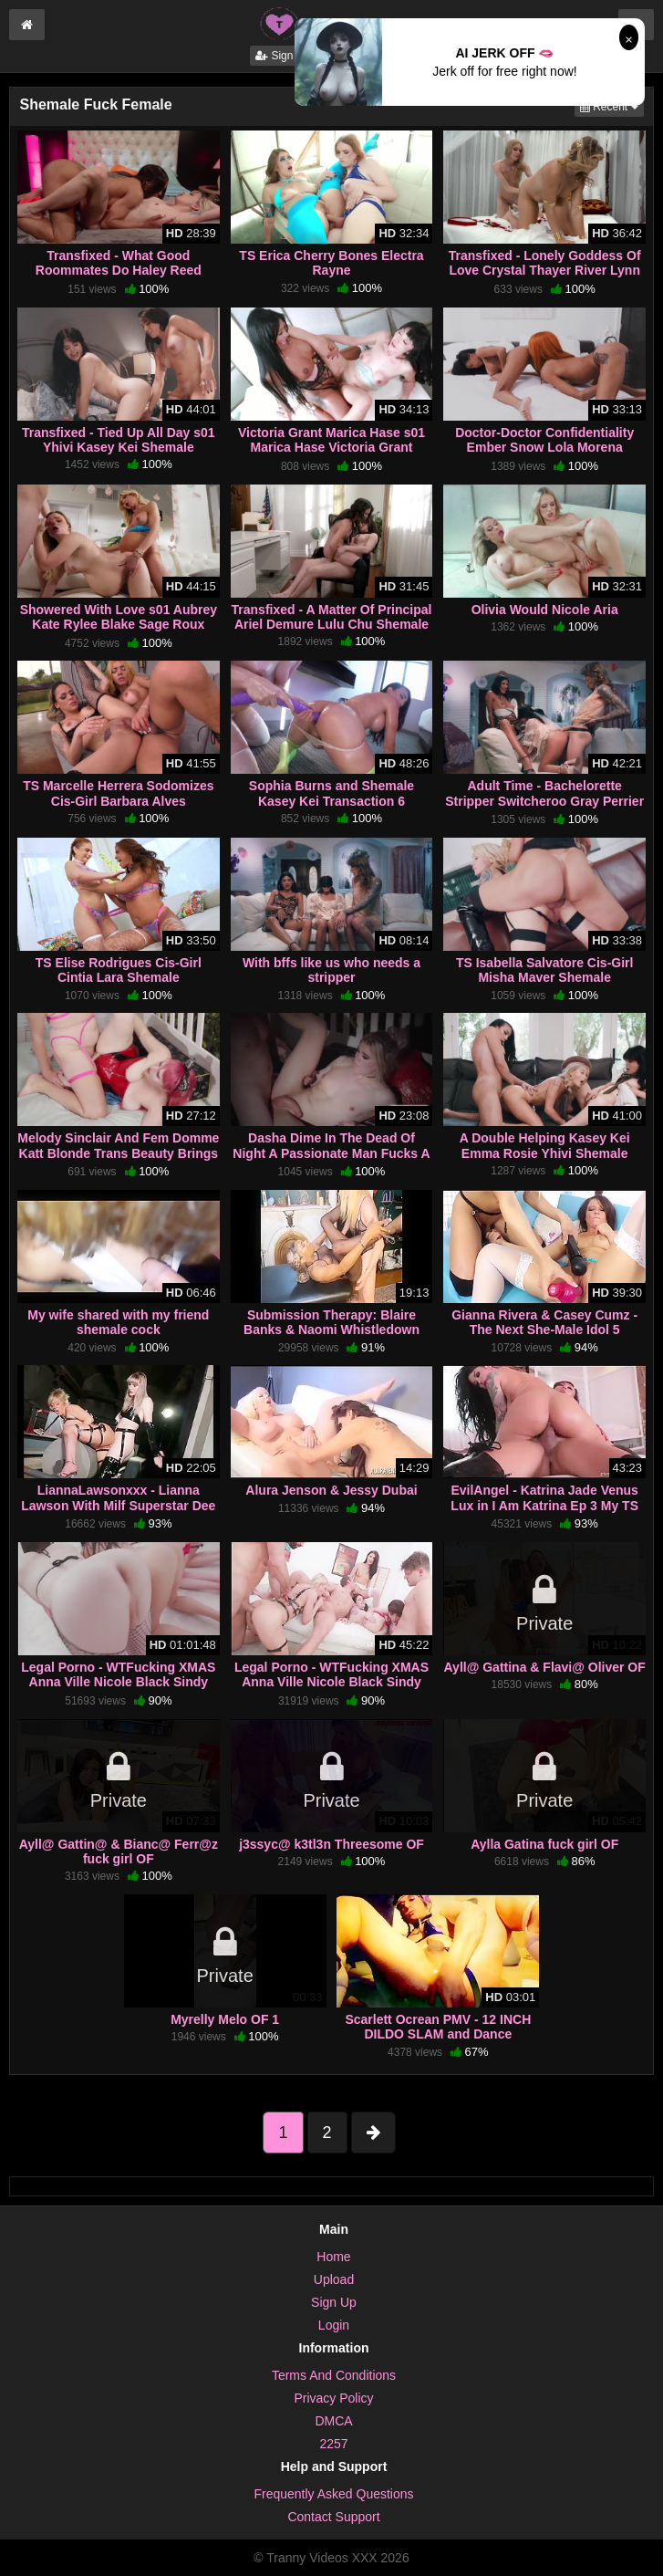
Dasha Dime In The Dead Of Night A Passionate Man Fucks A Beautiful (331, 1152)
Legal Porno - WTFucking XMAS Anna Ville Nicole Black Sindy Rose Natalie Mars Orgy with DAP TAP (118, 1689)
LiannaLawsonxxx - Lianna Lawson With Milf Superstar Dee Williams (118, 1505)
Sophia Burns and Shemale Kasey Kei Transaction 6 (331, 793)
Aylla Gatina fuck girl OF (544, 1844)
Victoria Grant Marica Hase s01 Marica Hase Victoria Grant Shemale (331, 447)
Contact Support (333, 2516)
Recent (612, 105)
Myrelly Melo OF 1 (225, 2019)
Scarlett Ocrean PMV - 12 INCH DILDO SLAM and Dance (438, 2026)
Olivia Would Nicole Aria (544, 609)
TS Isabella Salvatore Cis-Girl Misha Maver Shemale (545, 970)
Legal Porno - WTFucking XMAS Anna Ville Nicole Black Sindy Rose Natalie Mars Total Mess (331, 1682)
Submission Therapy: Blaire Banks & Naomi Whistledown (331, 1322)
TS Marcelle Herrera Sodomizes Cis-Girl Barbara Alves (118, 793)
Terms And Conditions (334, 2375)
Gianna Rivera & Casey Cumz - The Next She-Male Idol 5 (544, 1322)
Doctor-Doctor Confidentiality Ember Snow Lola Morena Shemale (544, 447)
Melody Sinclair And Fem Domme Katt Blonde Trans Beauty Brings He (118, 1152)
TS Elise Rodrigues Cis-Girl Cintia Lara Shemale (119, 970)
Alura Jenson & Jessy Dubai (331, 1490)
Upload (334, 2279)
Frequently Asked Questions (333, 2494)
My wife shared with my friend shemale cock (118, 1322)
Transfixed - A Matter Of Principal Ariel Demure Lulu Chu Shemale (332, 616)
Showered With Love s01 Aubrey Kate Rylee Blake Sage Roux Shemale (118, 624)
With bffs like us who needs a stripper (331, 970)
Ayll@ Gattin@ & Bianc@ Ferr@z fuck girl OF (118, 1851)
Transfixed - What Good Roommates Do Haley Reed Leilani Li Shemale (119, 270)
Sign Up (282, 55)
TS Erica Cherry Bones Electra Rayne (331, 262)
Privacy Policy (333, 2398)
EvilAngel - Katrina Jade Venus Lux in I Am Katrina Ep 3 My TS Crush (544, 1505)
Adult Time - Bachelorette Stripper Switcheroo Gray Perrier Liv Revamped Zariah (544, 800)
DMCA (333, 2421)
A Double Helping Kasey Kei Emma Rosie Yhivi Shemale (545, 1145)
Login (333, 2325)
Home (333, 2256)
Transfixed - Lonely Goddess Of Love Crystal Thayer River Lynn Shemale (545, 270)
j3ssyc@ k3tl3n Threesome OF (331, 1844)
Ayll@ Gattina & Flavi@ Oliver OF (545, 1667)
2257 (333, 2443)
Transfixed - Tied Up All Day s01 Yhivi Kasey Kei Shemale (118, 439)
